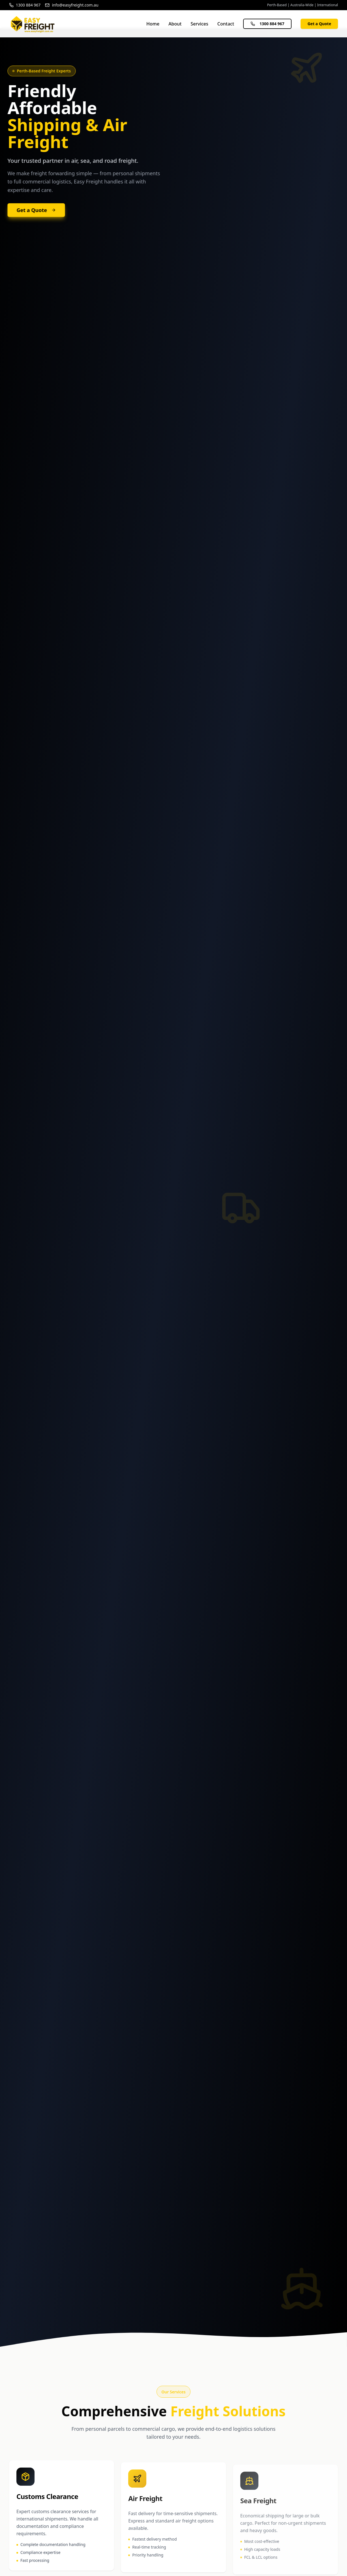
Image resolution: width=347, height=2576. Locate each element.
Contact (225, 24)
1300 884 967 (267, 23)
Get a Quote (319, 23)
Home (152, 24)
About (174, 24)
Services (199, 24)
